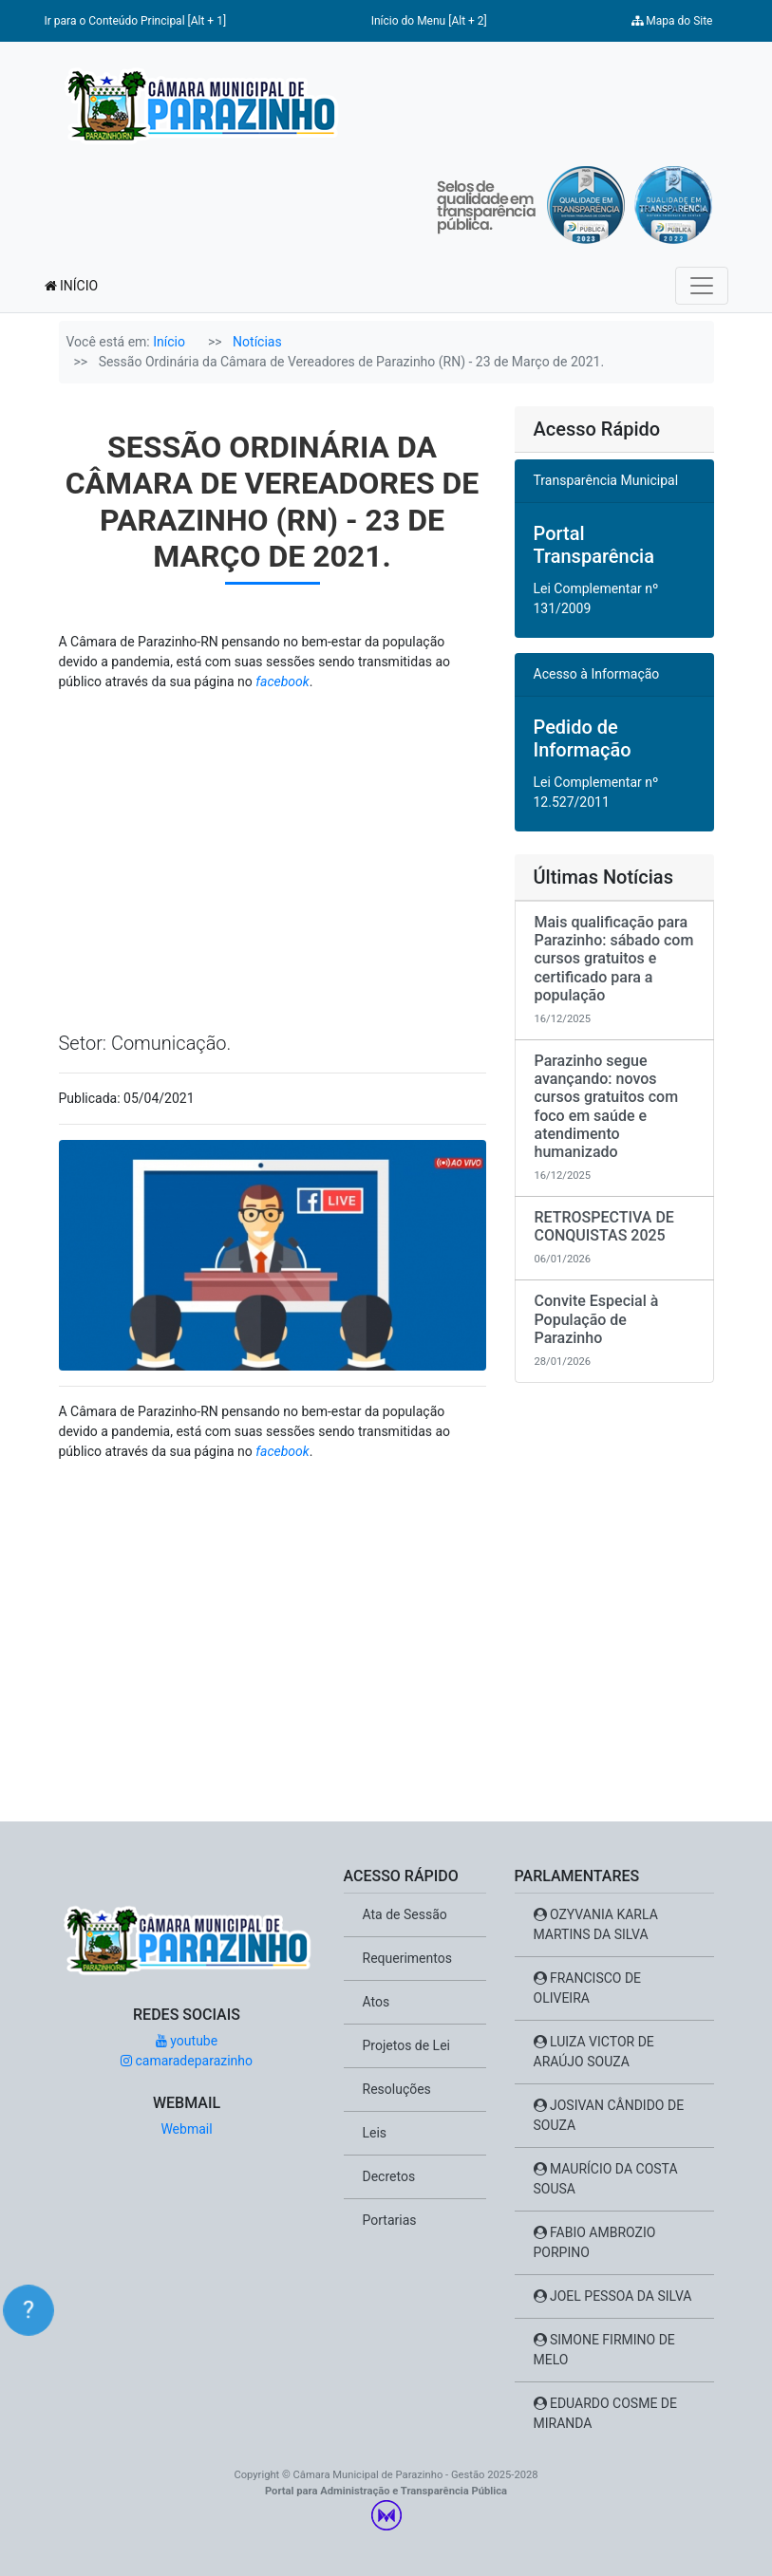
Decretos (389, 2176)
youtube (186, 2040)
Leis (375, 2132)
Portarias (390, 2220)
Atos (376, 2001)
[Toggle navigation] (701, 286)
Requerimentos (407, 1958)
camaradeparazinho (187, 2060)
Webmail (186, 2129)
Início (169, 341)
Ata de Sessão (405, 1914)
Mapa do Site (671, 21)
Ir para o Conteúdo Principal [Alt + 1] (136, 21)
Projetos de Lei (406, 2045)
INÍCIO (72, 285)
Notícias (257, 341)
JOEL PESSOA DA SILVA (613, 2296)
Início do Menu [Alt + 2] (429, 21)
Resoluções (397, 2089)
